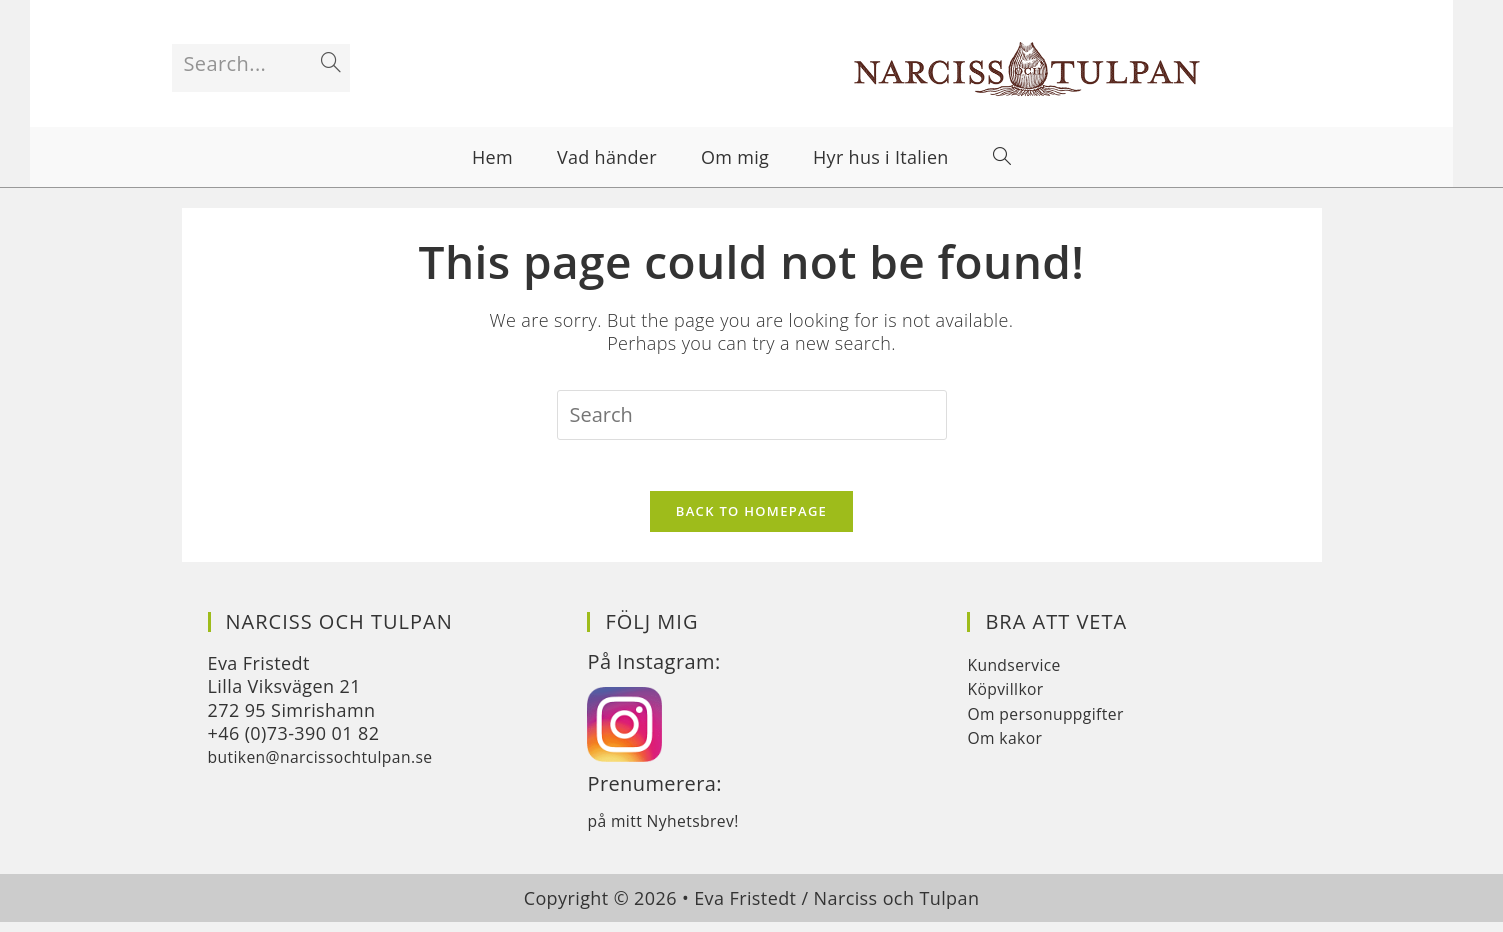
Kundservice (1020, 673)
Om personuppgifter (1056, 722)
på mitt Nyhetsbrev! (673, 829)
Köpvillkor (1010, 698)
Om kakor (1010, 746)
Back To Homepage (751, 520)
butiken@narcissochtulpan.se (336, 766)
